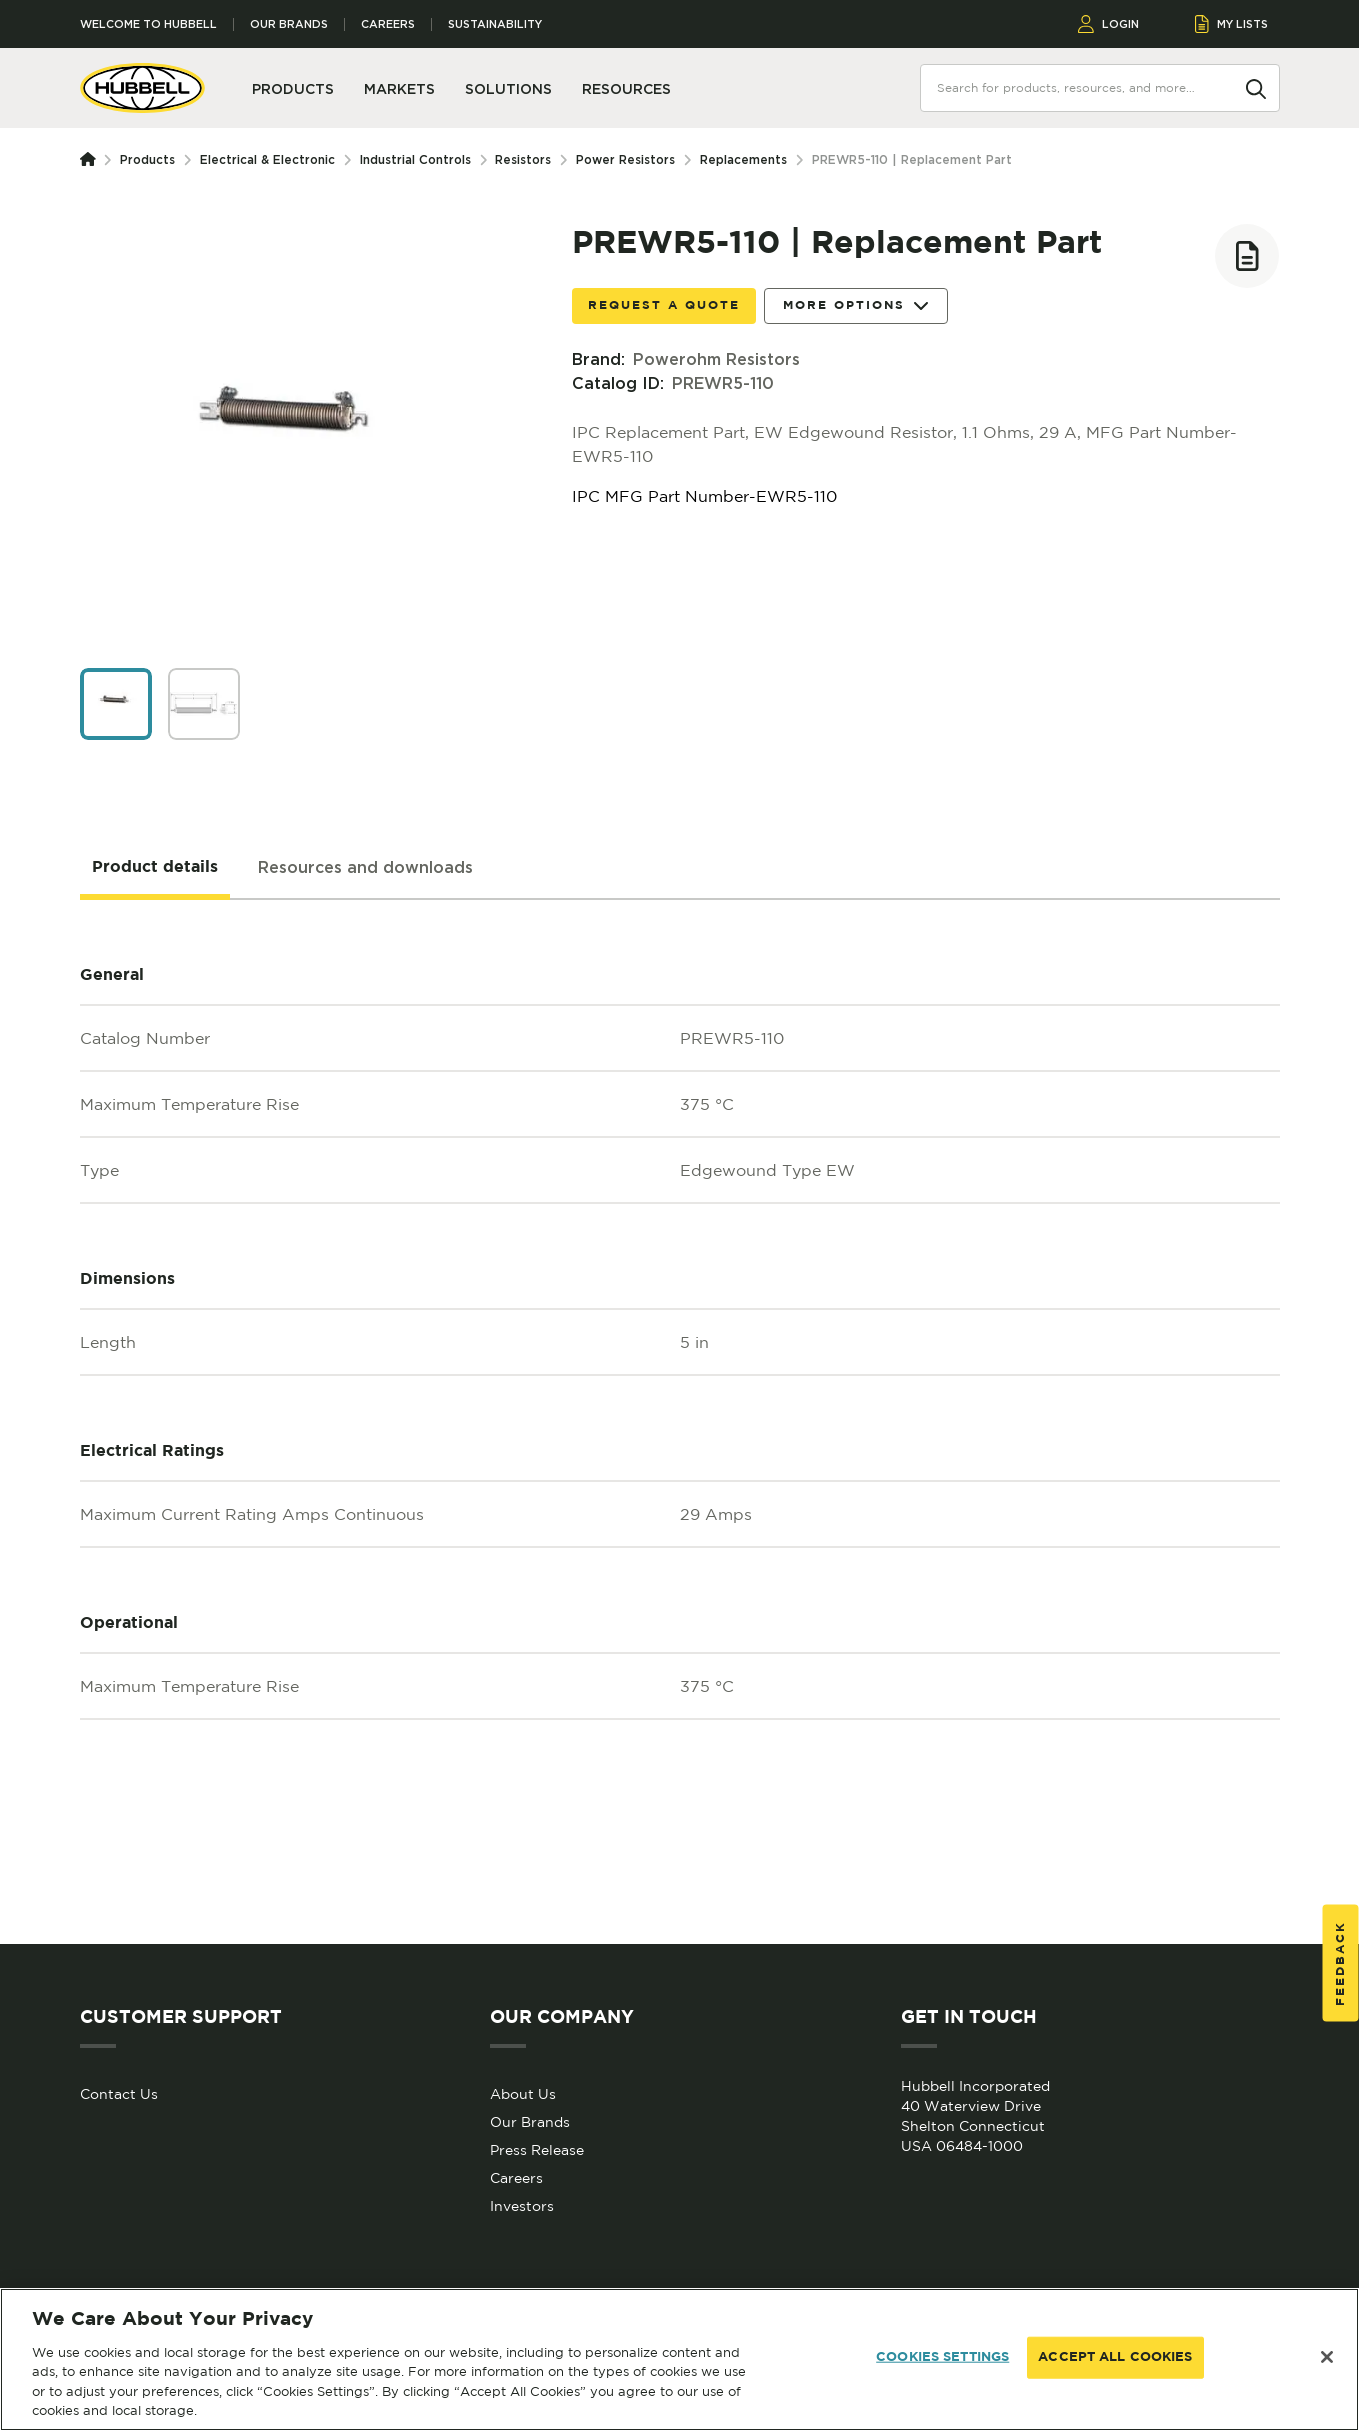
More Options (856, 306)
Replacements (743, 159)
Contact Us (119, 2094)
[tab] (155, 868)
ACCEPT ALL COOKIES (1115, 2357)
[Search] (1256, 87)
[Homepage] (92, 160)
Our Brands (289, 24)
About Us (523, 2094)
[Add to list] (1247, 256)
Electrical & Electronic (267, 159)
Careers (388, 24)
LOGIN (1108, 24)
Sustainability (495, 24)
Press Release (537, 2150)
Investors (522, 2206)
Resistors (523, 159)
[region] (679, 2359)
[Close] (1327, 2357)
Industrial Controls (415, 159)
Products (147, 159)
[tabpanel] (680, 1422)
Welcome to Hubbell (148, 24)
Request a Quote (664, 305)
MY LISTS (1231, 24)
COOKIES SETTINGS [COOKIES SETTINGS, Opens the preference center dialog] (942, 2357)
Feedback (1340, 1962)
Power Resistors (625, 159)
